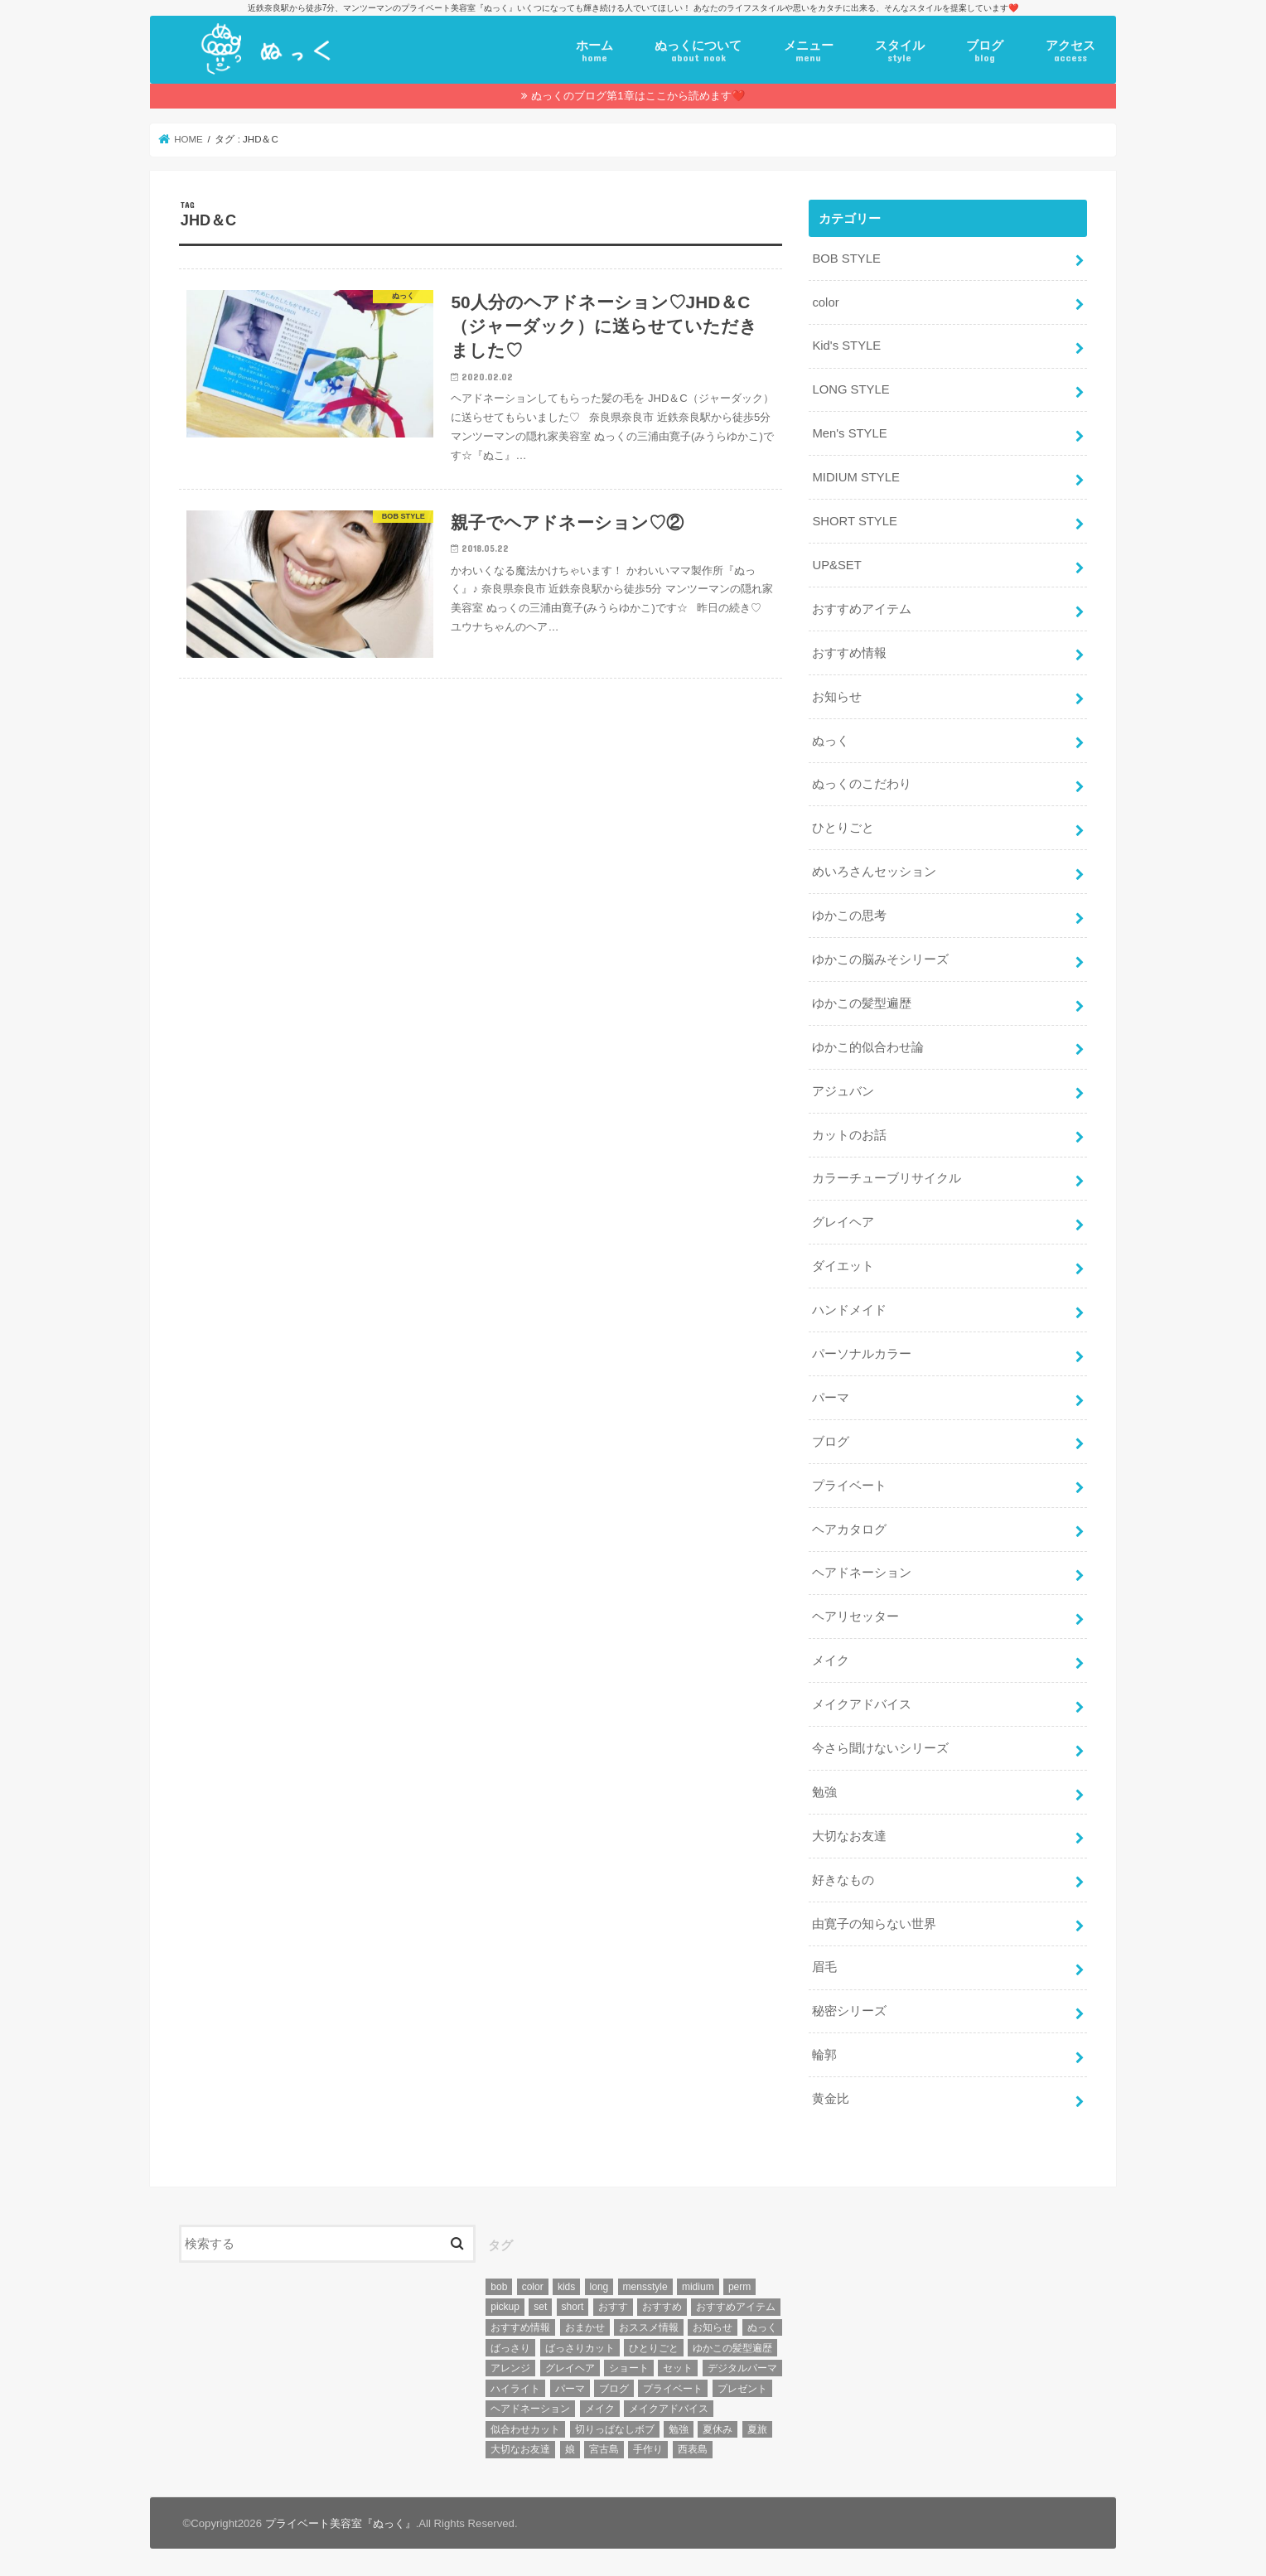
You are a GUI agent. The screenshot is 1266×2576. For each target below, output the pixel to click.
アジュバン (843, 1091)
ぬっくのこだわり (861, 783)
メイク (830, 1660)
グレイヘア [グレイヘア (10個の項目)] (570, 2368)
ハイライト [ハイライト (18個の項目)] (515, 2389)
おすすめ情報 (849, 653)
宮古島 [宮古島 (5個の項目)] (604, 2449)
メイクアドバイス (861, 1704)
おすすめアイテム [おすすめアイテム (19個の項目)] (736, 2307)
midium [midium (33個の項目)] (698, 2287)
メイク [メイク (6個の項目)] (600, 2408)
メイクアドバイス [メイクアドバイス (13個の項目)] (668, 2408)
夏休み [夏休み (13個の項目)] (717, 2429)
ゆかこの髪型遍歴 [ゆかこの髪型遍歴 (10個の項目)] (732, 2348)
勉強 (824, 1792)
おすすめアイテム (861, 609)
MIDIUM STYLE (855, 477)
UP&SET (836, 565)
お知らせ (837, 696)
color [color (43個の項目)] (533, 2287)
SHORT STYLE (854, 521)
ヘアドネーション (861, 1572)
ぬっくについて (698, 51)
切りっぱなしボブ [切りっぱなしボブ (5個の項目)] (615, 2429)
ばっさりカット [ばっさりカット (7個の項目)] (580, 2348)
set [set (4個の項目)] (540, 2307)
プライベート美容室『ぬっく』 (340, 2523)
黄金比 (830, 2098)
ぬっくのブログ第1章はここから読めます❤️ (637, 95)
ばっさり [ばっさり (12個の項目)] (510, 2348)
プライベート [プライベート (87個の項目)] (673, 2389)
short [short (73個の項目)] (573, 2307)
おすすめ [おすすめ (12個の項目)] (662, 2307)
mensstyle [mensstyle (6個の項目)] (645, 2287)
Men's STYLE (849, 433)
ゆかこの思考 (849, 915)
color (825, 302)
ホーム (594, 51)
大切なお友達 (849, 1836)
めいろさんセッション (874, 871)
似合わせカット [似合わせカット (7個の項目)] (525, 2429)
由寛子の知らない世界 (874, 1924)
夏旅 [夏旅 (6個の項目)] (757, 2429)
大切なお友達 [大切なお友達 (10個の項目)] (520, 2449)
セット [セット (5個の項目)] (678, 2368)
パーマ (830, 1397)
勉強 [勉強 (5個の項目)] (679, 2429)
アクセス (1070, 51)
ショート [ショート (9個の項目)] (629, 2368)
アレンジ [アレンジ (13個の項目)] (510, 2368)
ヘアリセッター (855, 1616)
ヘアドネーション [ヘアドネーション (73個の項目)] (530, 2408)
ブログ (984, 51)
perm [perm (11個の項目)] (739, 2287)
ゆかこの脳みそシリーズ (880, 959)
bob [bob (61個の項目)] (498, 2287)
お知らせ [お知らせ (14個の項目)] (712, 2327)
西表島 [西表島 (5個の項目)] (693, 2449)
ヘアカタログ (849, 1529)
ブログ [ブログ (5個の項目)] (614, 2389)
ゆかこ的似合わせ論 (868, 1047)
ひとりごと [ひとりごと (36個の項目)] (654, 2348)
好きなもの (843, 1880)
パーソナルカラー (861, 1353)
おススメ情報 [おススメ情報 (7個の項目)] (649, 2327)
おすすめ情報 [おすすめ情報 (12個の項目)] (520, 2327)
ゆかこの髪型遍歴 (861, 1003)
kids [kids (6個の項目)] (566, 2287)
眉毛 (824, 1967)
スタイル (900, 51)
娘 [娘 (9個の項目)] (570, 2449)
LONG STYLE (850, 389)
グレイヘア (843, 1222)
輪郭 (824, 2054)
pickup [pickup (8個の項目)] (504, 2307)
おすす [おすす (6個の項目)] (613, 2307)
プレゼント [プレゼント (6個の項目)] (742, 2389)
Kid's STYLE (846, 345)
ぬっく (830, 740)
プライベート (849, 1485)
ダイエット (843, 1266)
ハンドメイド (849, 1310)
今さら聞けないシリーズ (880, 1748)
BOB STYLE (846, 258)
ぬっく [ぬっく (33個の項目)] (762, 2327)
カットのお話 (849, 1135)
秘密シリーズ (849, 2011)
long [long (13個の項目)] (599, 2287)
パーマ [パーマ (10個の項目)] (570, 2389)
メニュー (809, 51)
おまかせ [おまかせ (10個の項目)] (585, 2327)
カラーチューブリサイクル (886, 1178)
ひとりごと (843, 827)
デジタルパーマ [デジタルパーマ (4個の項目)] (742, 2368)
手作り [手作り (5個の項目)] (648, 2449)
